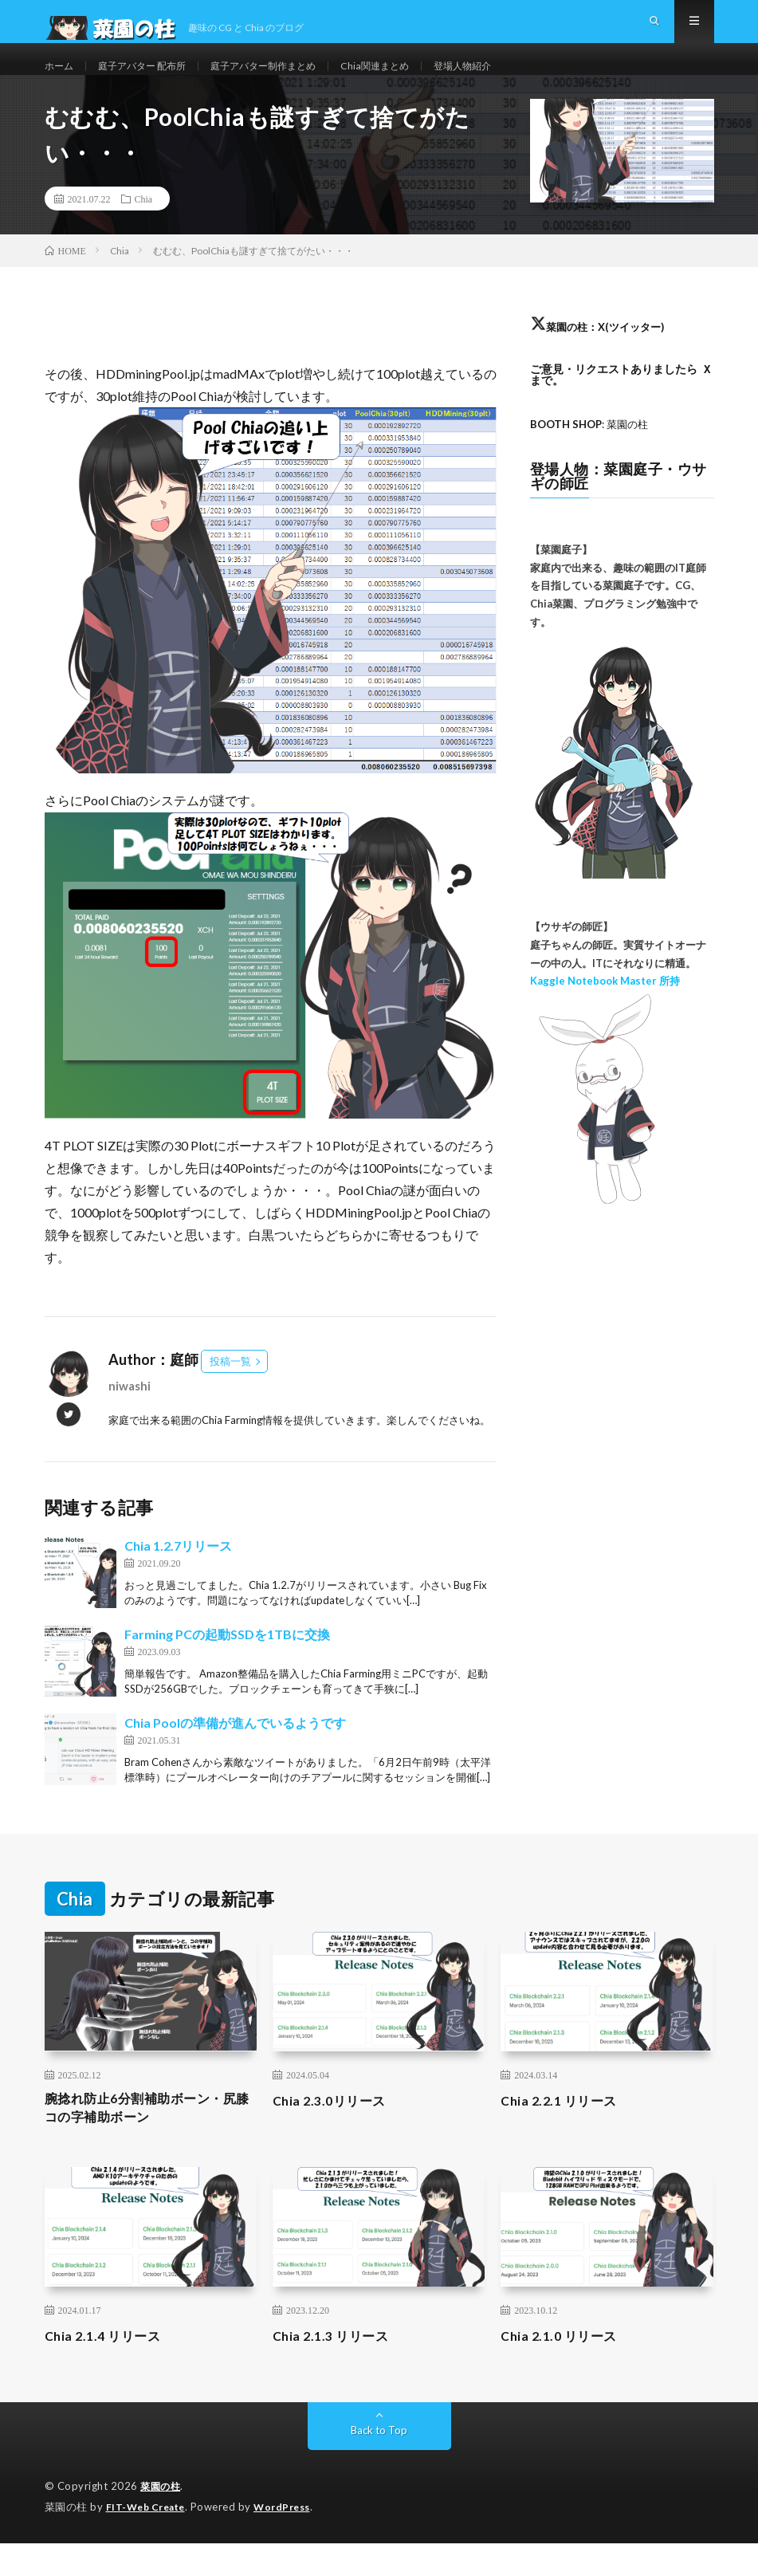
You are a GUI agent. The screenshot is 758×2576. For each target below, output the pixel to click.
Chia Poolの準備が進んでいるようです (235, 1751)
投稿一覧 (230, 1390)
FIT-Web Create (149, 2540)
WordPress (291, 2540)
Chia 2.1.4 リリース (108, 2369)
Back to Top (379, 2464)
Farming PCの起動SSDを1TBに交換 (227, 1662)
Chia (144, 227)
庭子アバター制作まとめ (291, 79)
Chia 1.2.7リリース (178, 1574)
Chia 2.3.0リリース (335, 2128)
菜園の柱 (161, 2520)
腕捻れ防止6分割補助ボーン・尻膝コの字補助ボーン (145, 2139)
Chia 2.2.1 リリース (564, 2128)
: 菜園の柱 (593, 452)
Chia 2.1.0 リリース (564, 2369)
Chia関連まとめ (417, 79)
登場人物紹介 (514, 79)
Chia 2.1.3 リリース (336, 2369)
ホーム (61, 79)
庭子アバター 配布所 (154, 79)
